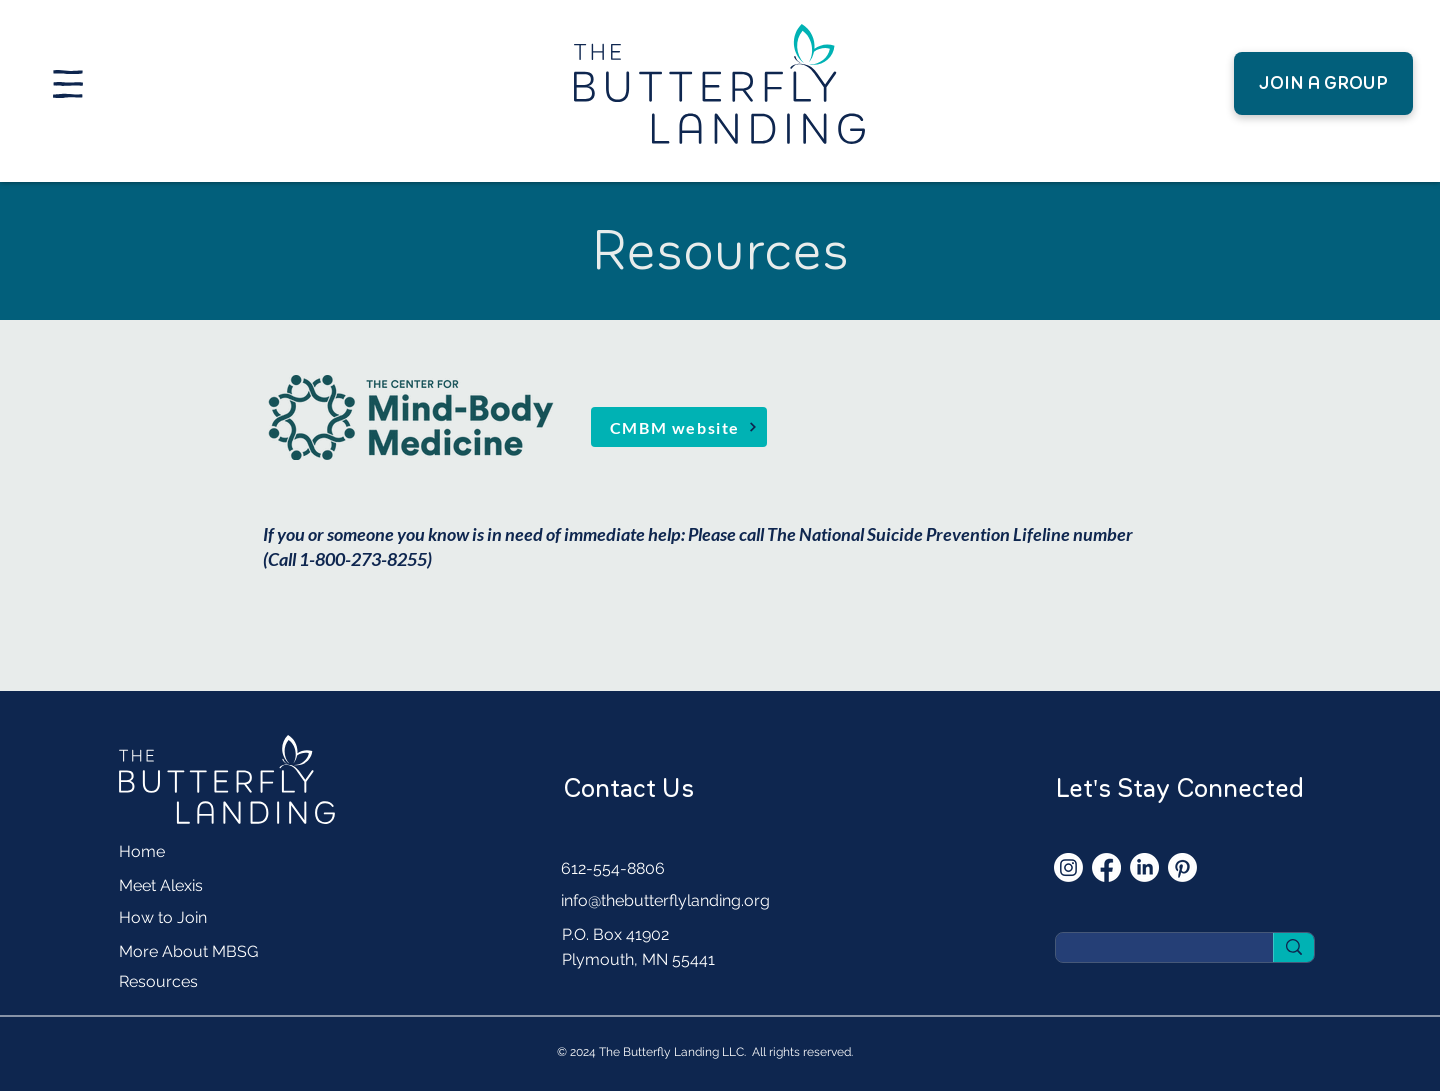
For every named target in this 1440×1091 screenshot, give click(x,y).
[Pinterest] (1182, 867)
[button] (68, 84)
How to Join (163, 917)
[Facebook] (1106, 867)
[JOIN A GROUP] (1323, 83)
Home (142, 851)
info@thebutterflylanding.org (665, 900)
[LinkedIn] (1144, 867)
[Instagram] (1068, 867)
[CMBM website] (679, 427)
